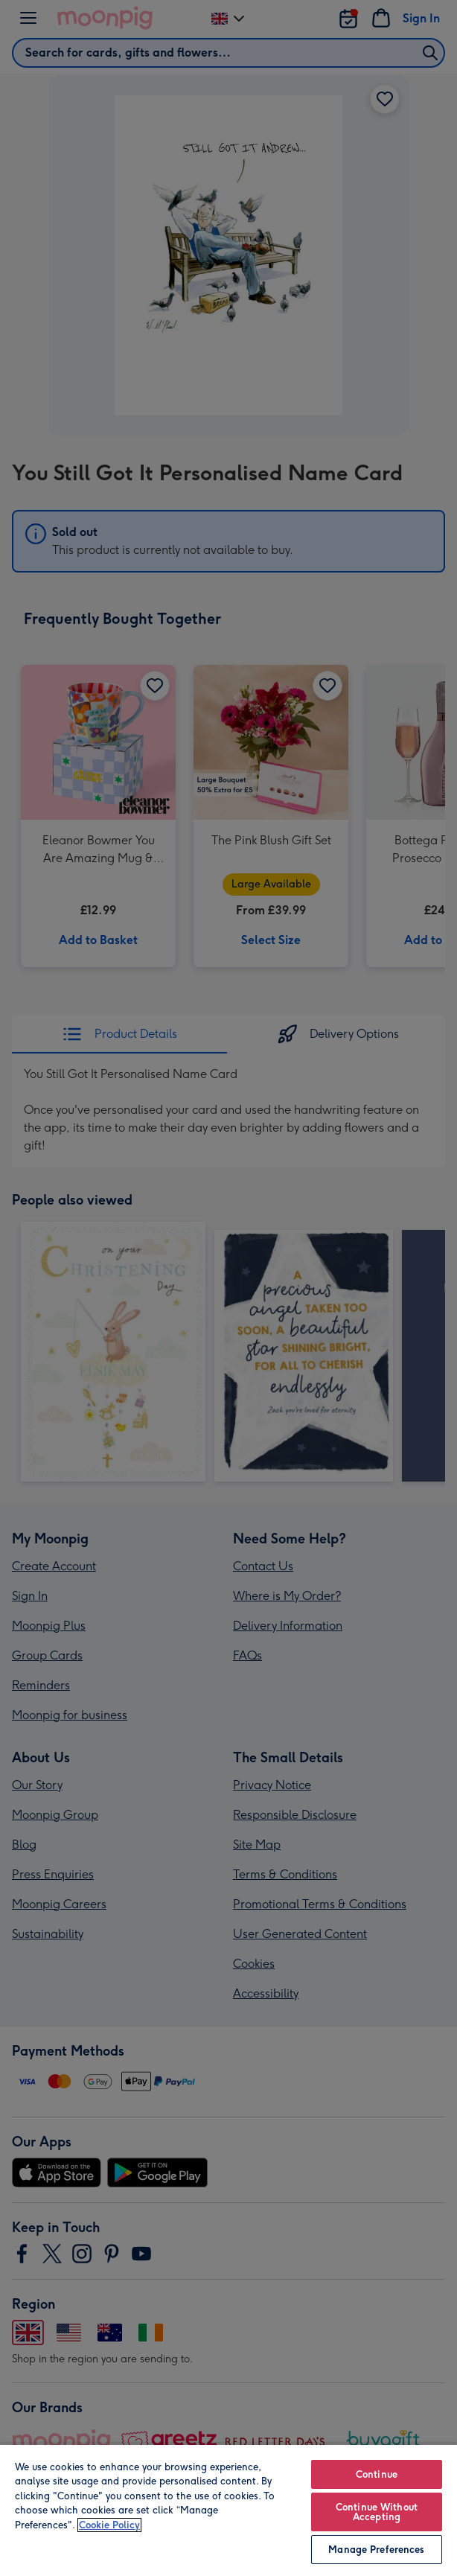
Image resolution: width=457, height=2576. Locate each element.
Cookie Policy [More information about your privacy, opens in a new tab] (109, 2525)
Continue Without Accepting (377, 2512)
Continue (376, 2474)
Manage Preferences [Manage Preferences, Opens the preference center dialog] (376, 2549)
